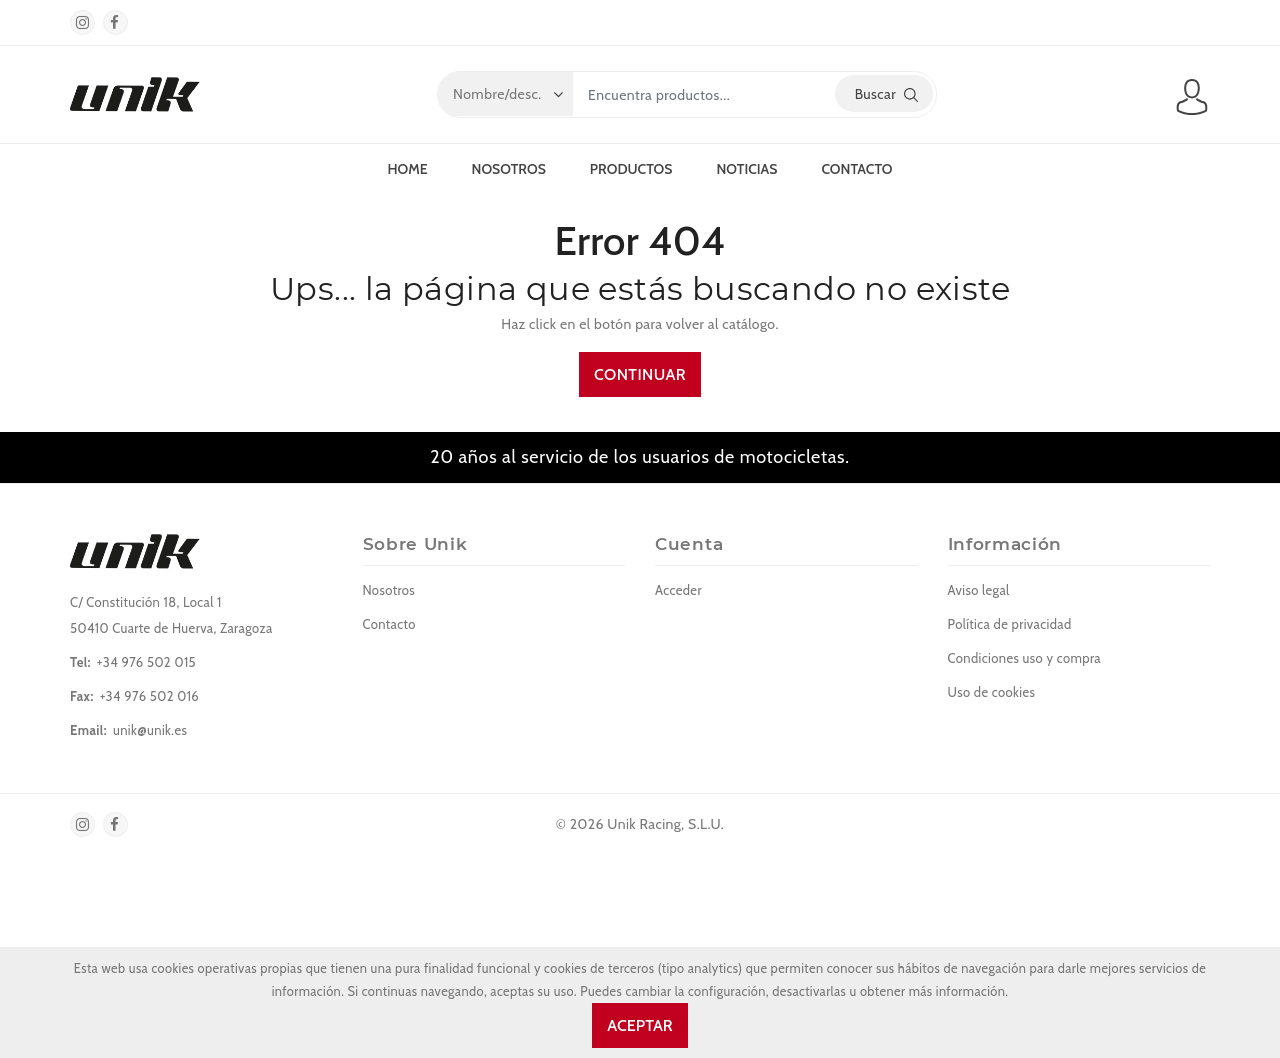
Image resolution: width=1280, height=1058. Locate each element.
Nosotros (509, 169)
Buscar (886, 94)
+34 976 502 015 (146, 662)
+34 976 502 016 (149, 696)
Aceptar (639, 1025)
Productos (631, 169)
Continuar (640, 374)
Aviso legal (979, 590)
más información (957, 991)
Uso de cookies (992, 692)
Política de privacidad (1010, 624)
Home (407, 169)
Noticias (746, 169)
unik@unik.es (150, 730)
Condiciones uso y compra (1024, 658)
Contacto (856, 169)
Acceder (678, 590)
